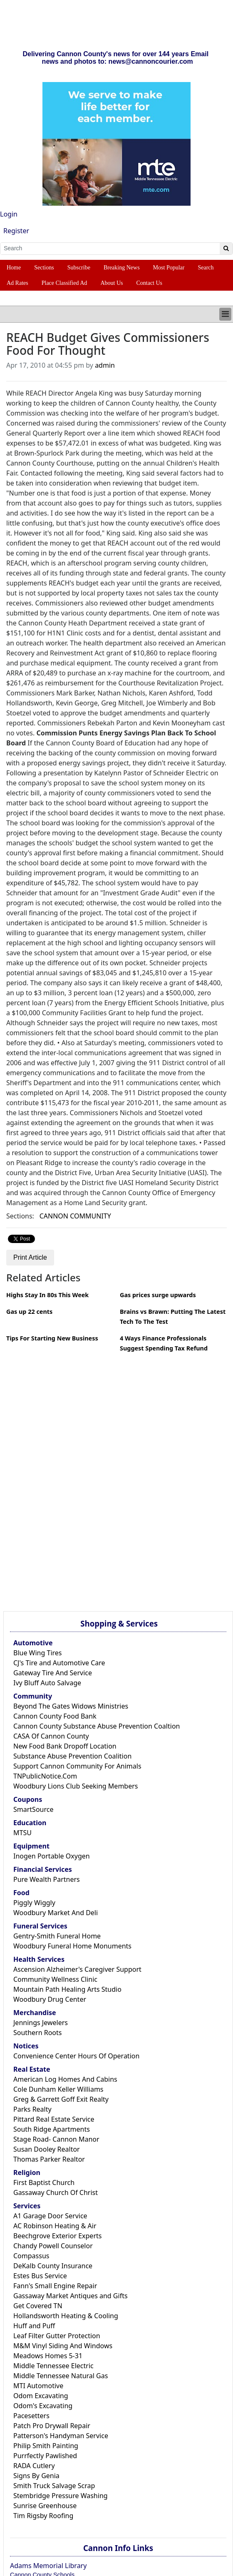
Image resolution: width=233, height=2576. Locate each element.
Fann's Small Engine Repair (55, 2285)
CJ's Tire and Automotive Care (59, 1662)
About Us (111, 283)
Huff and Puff (34, 2325)
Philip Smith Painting (45, 2445)
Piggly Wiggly (34, 1902)
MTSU (22, 1832)
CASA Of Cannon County (51, 1736)
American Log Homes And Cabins (65, 2079)
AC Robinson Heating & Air (55, 2225)
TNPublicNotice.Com (45, 1776)
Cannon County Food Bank (55, 1716)
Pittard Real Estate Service (53, 2119)
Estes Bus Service (40, 2275)
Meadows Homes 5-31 (47, 2355)
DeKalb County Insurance (52, 2265)
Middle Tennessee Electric (53, 2365)
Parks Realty (32, 2109)
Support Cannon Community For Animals (77, 1766)
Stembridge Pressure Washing (60, 2495)
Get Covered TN (37, 2305)
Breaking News (122, 267)
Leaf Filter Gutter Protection (56, 2335)
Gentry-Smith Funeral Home (57, 1936)
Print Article (30, 1257)
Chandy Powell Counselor (53, 2245)
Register (16, 230)
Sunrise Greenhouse (45, 2505)
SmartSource (33, 1809)
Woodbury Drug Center (49, 1999)
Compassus (31, 2255)
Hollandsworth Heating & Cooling (65, 2315)
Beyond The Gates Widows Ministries (70, 1706)
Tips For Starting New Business (52, 1338)
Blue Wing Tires (37, 1652)
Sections (44, 267)
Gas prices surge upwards (158, 1295)
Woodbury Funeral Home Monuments (72, 1946)
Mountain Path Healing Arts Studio (67, 1989)
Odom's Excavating (42, 2405)
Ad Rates (17, 283)
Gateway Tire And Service (52, 1672)
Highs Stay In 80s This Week (47, 1295)
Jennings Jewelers (40, 2022)
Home (14, 267)
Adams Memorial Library (48, 2565)
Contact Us (149, 283)
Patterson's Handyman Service (60, 2435)
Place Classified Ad (64, 283)
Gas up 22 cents (29, 1311)
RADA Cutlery (34, 2465)
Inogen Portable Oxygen (51, 1856)
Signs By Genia (36, 2475)
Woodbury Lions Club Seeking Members (75, 1786)
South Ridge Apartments (51, 2129)
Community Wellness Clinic (55, 1979)
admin (105, 365)
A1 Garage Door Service (50, 2215)
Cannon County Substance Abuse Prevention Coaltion (96, 1726)
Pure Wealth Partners (46, 1879)
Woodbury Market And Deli (55, 1912)
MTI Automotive (38, 2385)
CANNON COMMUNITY (75, 1216)
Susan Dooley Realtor (46, 2149)
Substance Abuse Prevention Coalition (72, 1756)
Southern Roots (37, 2032)
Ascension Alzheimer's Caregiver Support (77, 1969)
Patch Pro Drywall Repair (51, 2425)
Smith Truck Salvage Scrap (54, 2485)
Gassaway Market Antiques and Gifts (70, 2295)
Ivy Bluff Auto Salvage (47, 1682)
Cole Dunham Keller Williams (58, 2089)
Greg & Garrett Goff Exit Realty (61, 2099)
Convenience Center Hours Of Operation (76, 2055)
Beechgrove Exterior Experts (57, 2235)
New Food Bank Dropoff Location (64, 1746)
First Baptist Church (43, 2182)
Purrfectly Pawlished (45, 2455)
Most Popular (169, 267)
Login (8, 214)
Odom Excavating (40, 2395)
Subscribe (78, 267)
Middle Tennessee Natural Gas (60, 2375)
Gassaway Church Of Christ (55, 2192)
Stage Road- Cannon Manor (56, 2139)
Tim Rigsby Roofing (43, 2515)
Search (205, 267)
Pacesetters (31, 2415)
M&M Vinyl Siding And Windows (62, 2345)
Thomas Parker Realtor (49, 2159)
